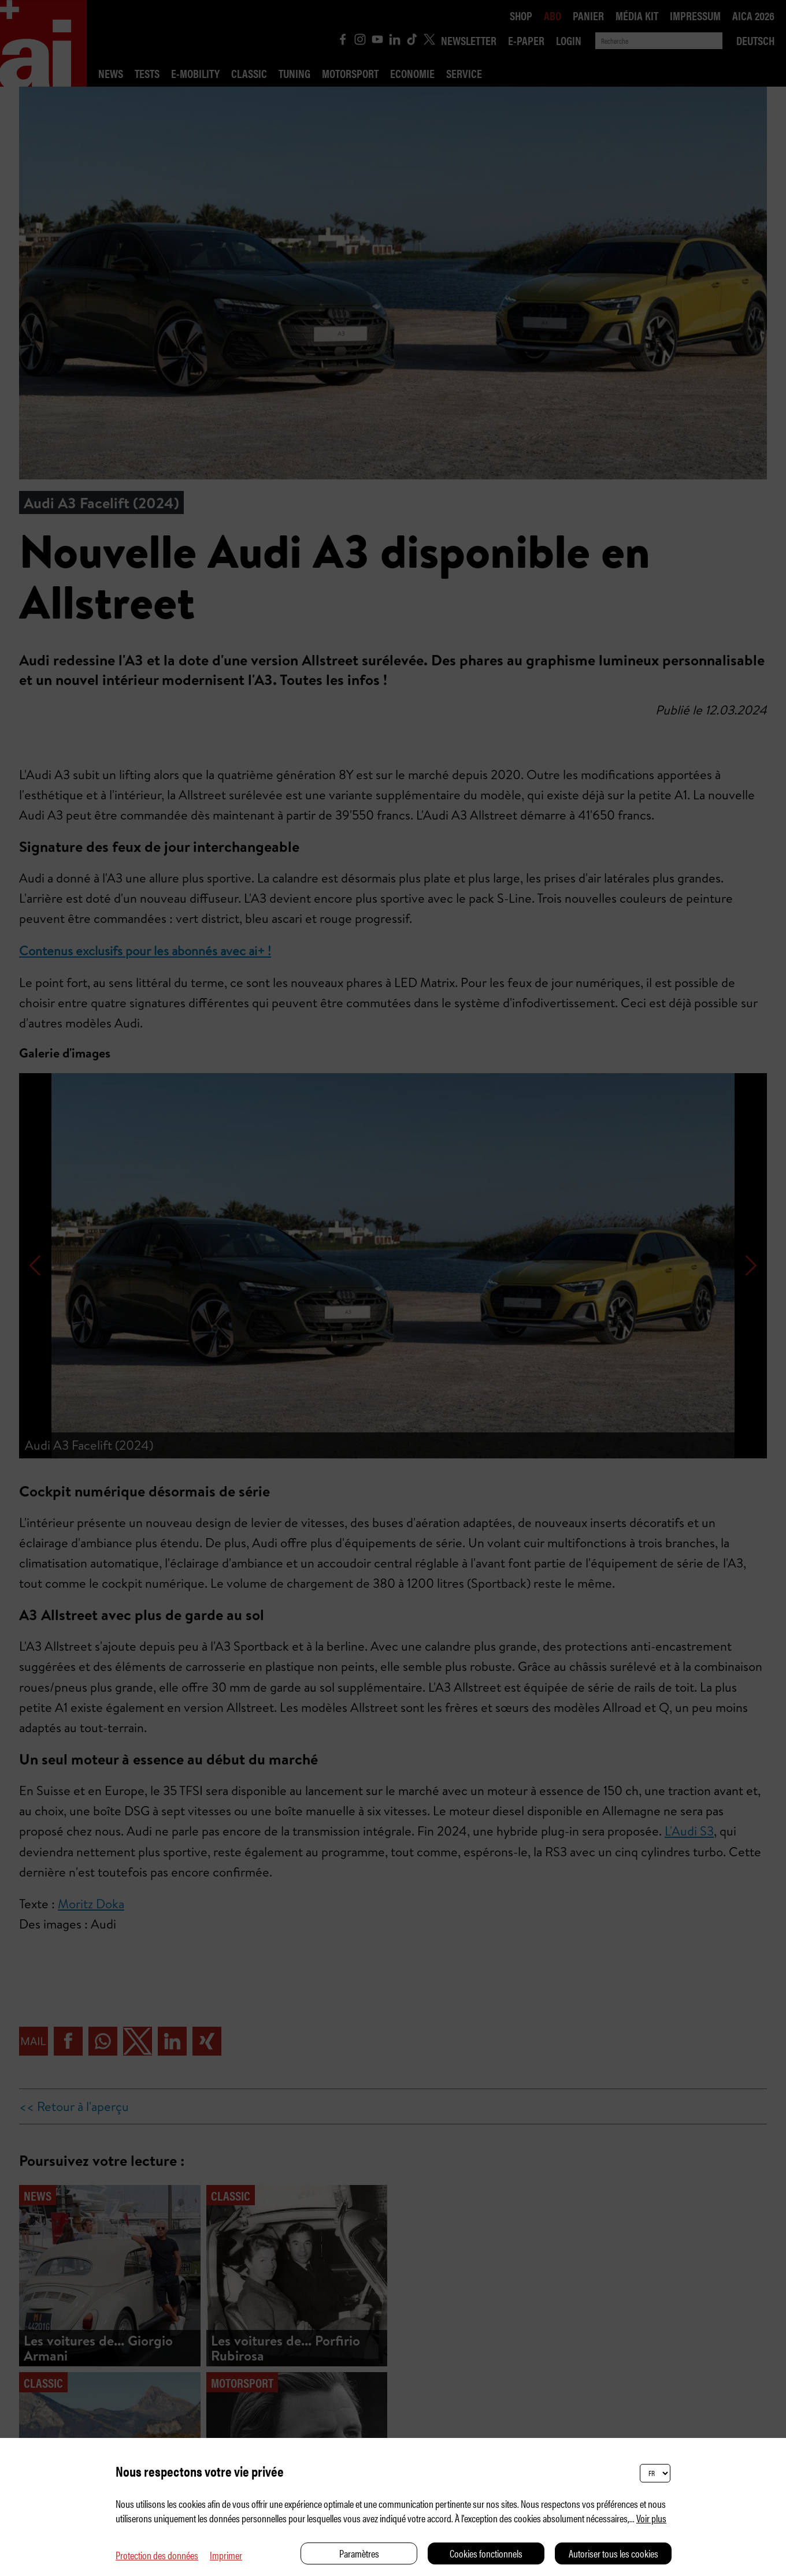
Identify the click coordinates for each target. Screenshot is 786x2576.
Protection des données (157, 2555)
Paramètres (359, 2553)
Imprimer (226, 2555)
